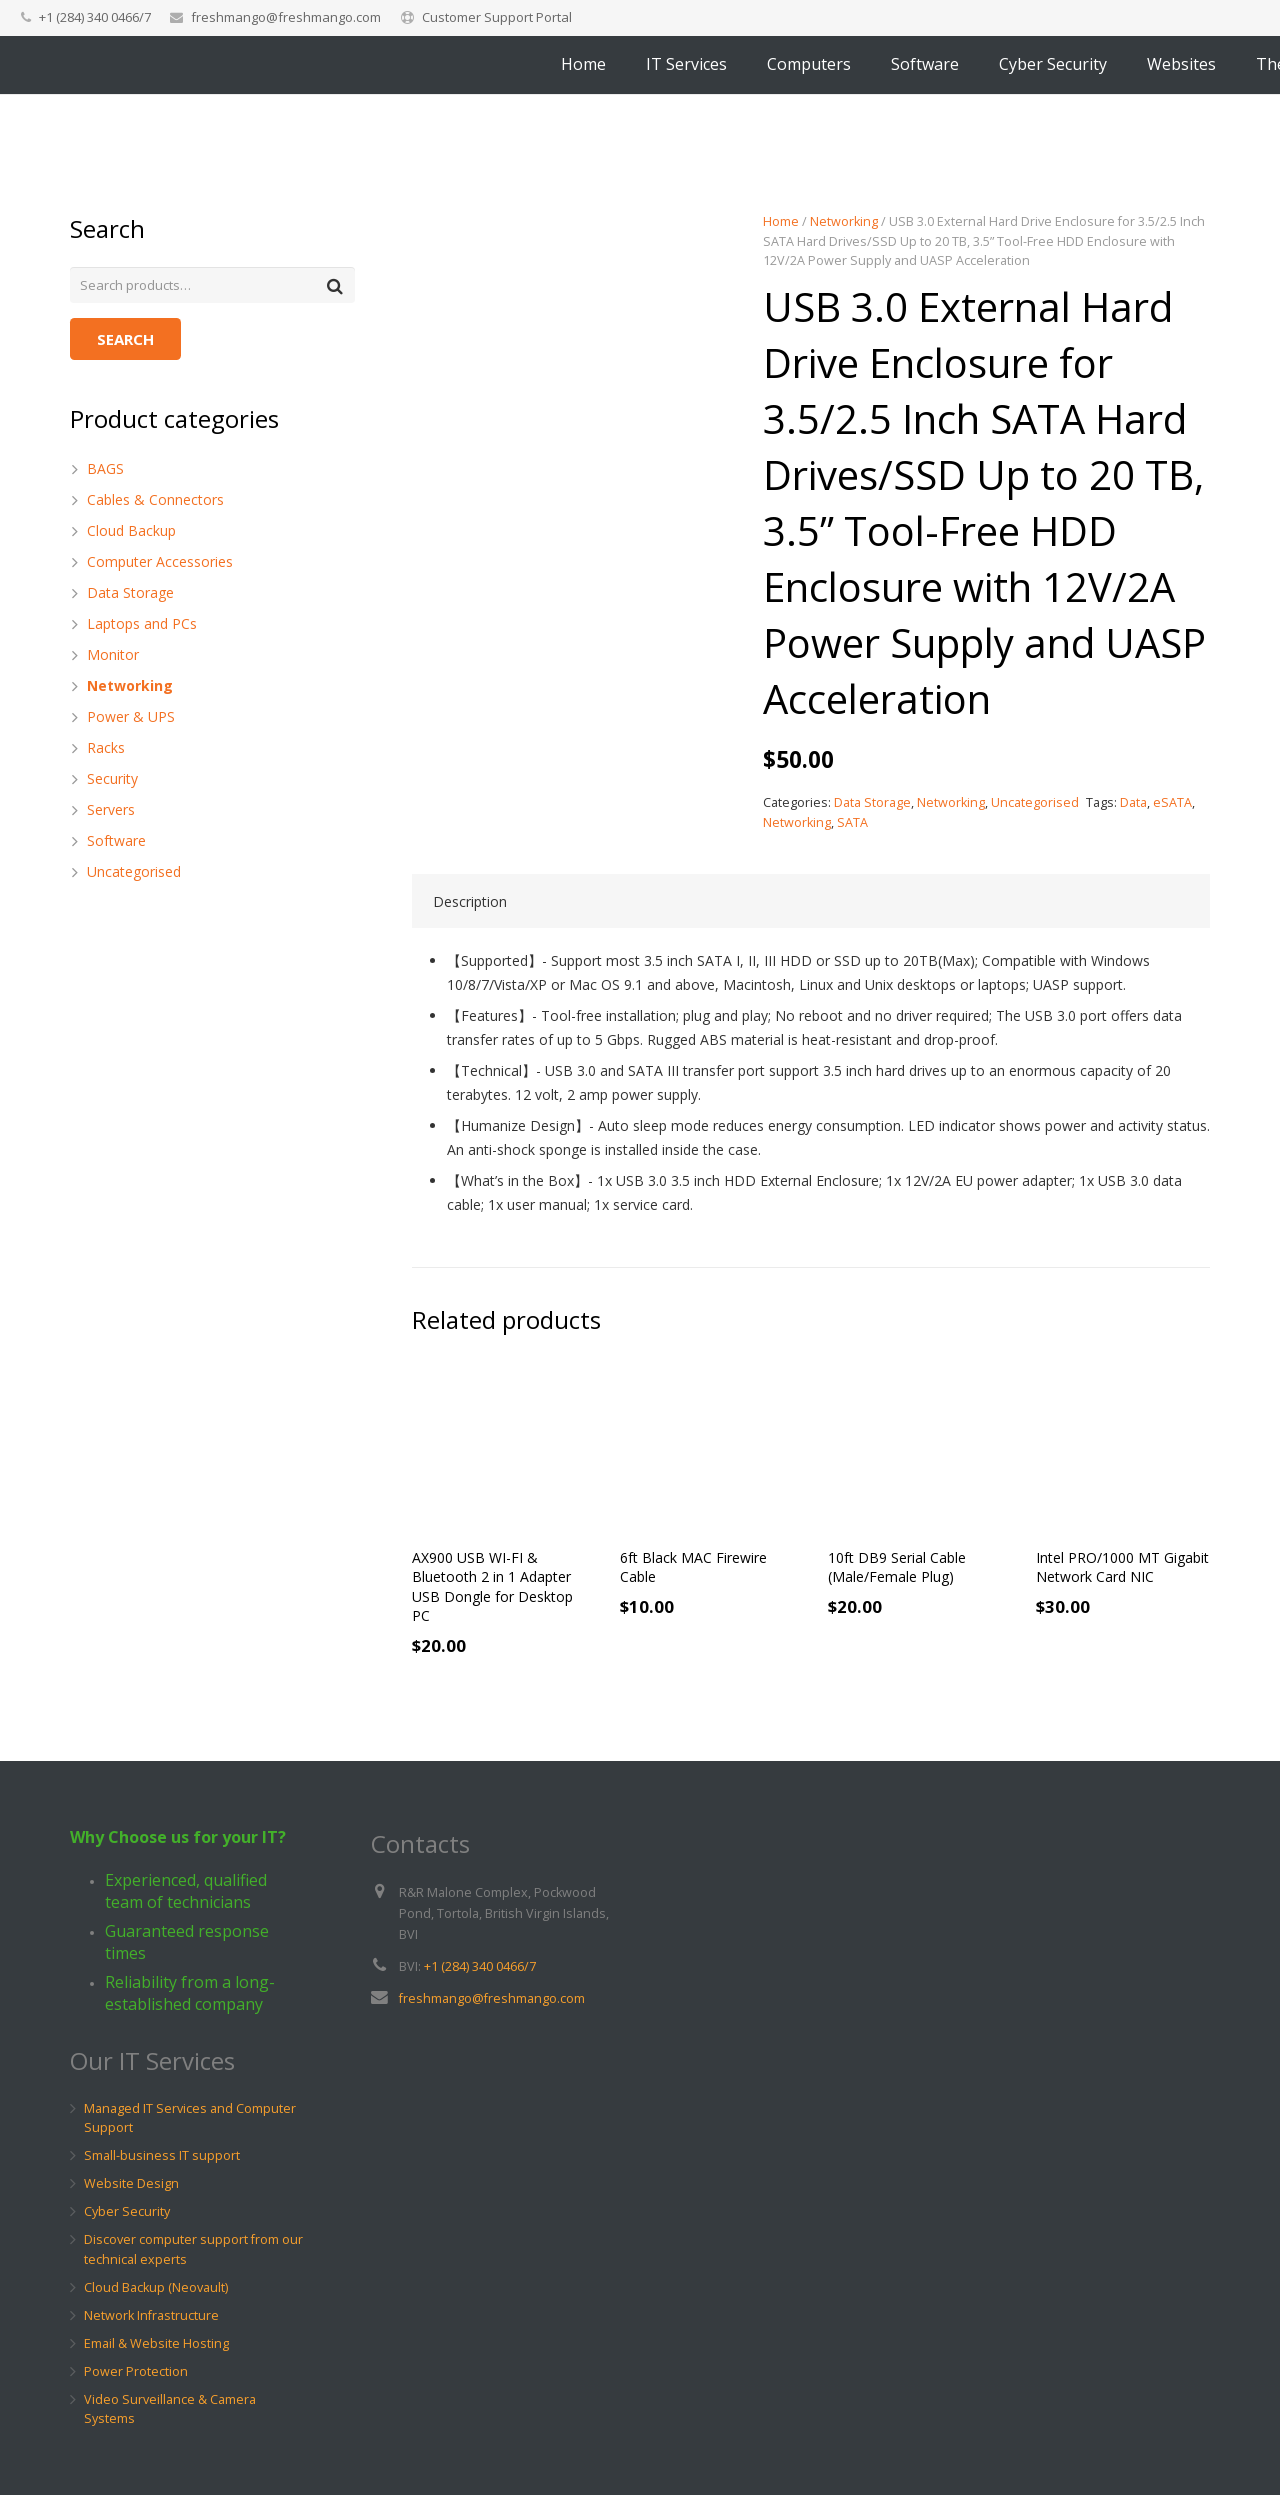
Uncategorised (1035, 802)
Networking (844, 221)
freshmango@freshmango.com (286, 17)
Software (116, 842)
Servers (111, 811)
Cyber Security (127, 2212)
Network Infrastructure (151, 2315)
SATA (852, 822)
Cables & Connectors (155, 501)
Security (112, 780)
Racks (106, 749)
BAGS (105, 470)
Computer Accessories (160, 563)
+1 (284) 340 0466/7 (480, 1966)
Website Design (131, 2184)
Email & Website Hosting (156, 2343)
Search (125, 342)
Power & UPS (131, 718)
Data (1133, 802)
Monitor (113, 656)
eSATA (1172, 802)
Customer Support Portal (497, 17)
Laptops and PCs (142, 625)
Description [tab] (470, 904)
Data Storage (872, 802)
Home (781, 221)
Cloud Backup (131, 532)
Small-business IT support (162, 2156)
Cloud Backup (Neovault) (156, 2287)
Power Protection (136, 2371)
